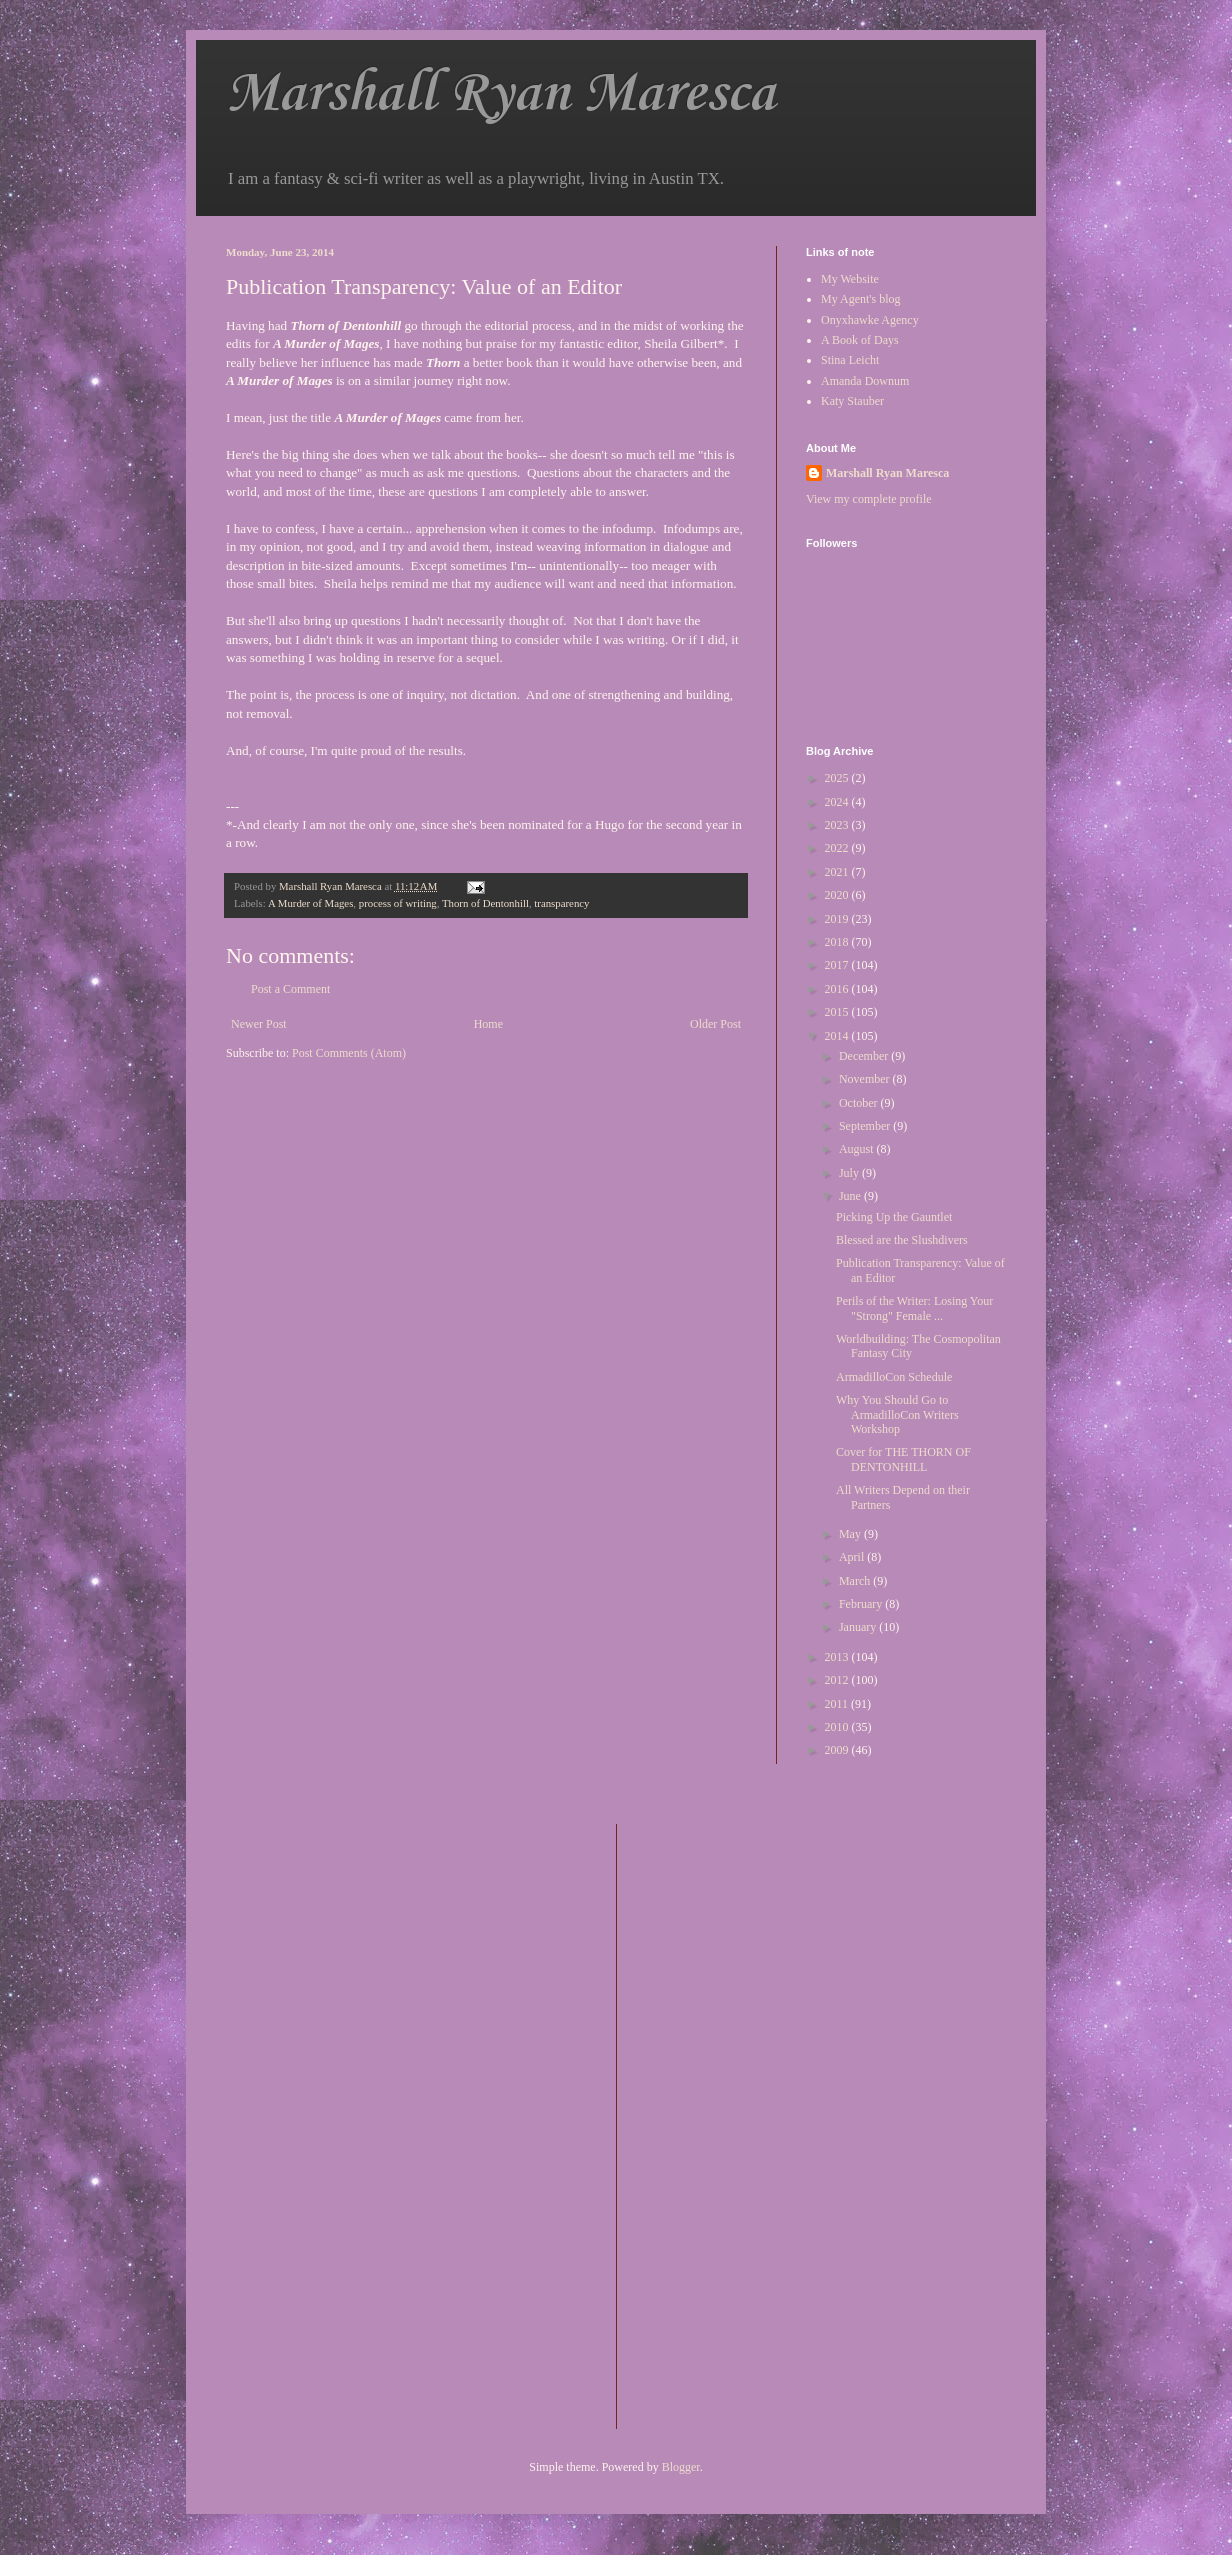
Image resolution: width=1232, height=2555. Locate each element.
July (850, 1173)
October (860, 1103)
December (865, 1056)
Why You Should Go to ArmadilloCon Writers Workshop (897, 1414)
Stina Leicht (850, 360)
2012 (838, 1680)
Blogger (681, 2467)
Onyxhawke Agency (870, 320)
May (851, 1534)
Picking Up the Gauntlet (894, 1217)
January (859, 1627)
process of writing (398, 903)
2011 (838, 1704)
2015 (838, 1012)
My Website (850, 279)
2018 (838, 942)
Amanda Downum (865, 381)
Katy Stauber (852, 401)
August (858, 1149)
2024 (838, 802)
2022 (838, 848)
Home (488, 1024)
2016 (838, 989)
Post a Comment (290, 989)
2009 (838, 1750)
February (862, 1604)
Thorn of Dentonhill (485, 903)
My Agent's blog (861, 299)
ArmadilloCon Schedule (894, 1377)
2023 (838, 825)
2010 (838, 1727)
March (856, 1581)
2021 (838, 872)
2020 (838, 895)
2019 (838, 919)
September (866, 1126)
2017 (838, 965)
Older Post (715, 1024)
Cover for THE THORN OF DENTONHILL (903, 1459)
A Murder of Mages (310, 903)
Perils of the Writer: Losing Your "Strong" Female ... (914, 1308)
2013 (838, 1657)
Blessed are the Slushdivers (902, 1240)
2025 (838, 778)
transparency (561, 903)
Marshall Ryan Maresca (500, 94)
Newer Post (259, 1024)
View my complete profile (869, 499)
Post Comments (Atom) (349, 1053)
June (851, 1196)
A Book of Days (860, 340)
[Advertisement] (712, 2124)
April (853, 1557)
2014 (838, 1036)
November (866, 1079)
